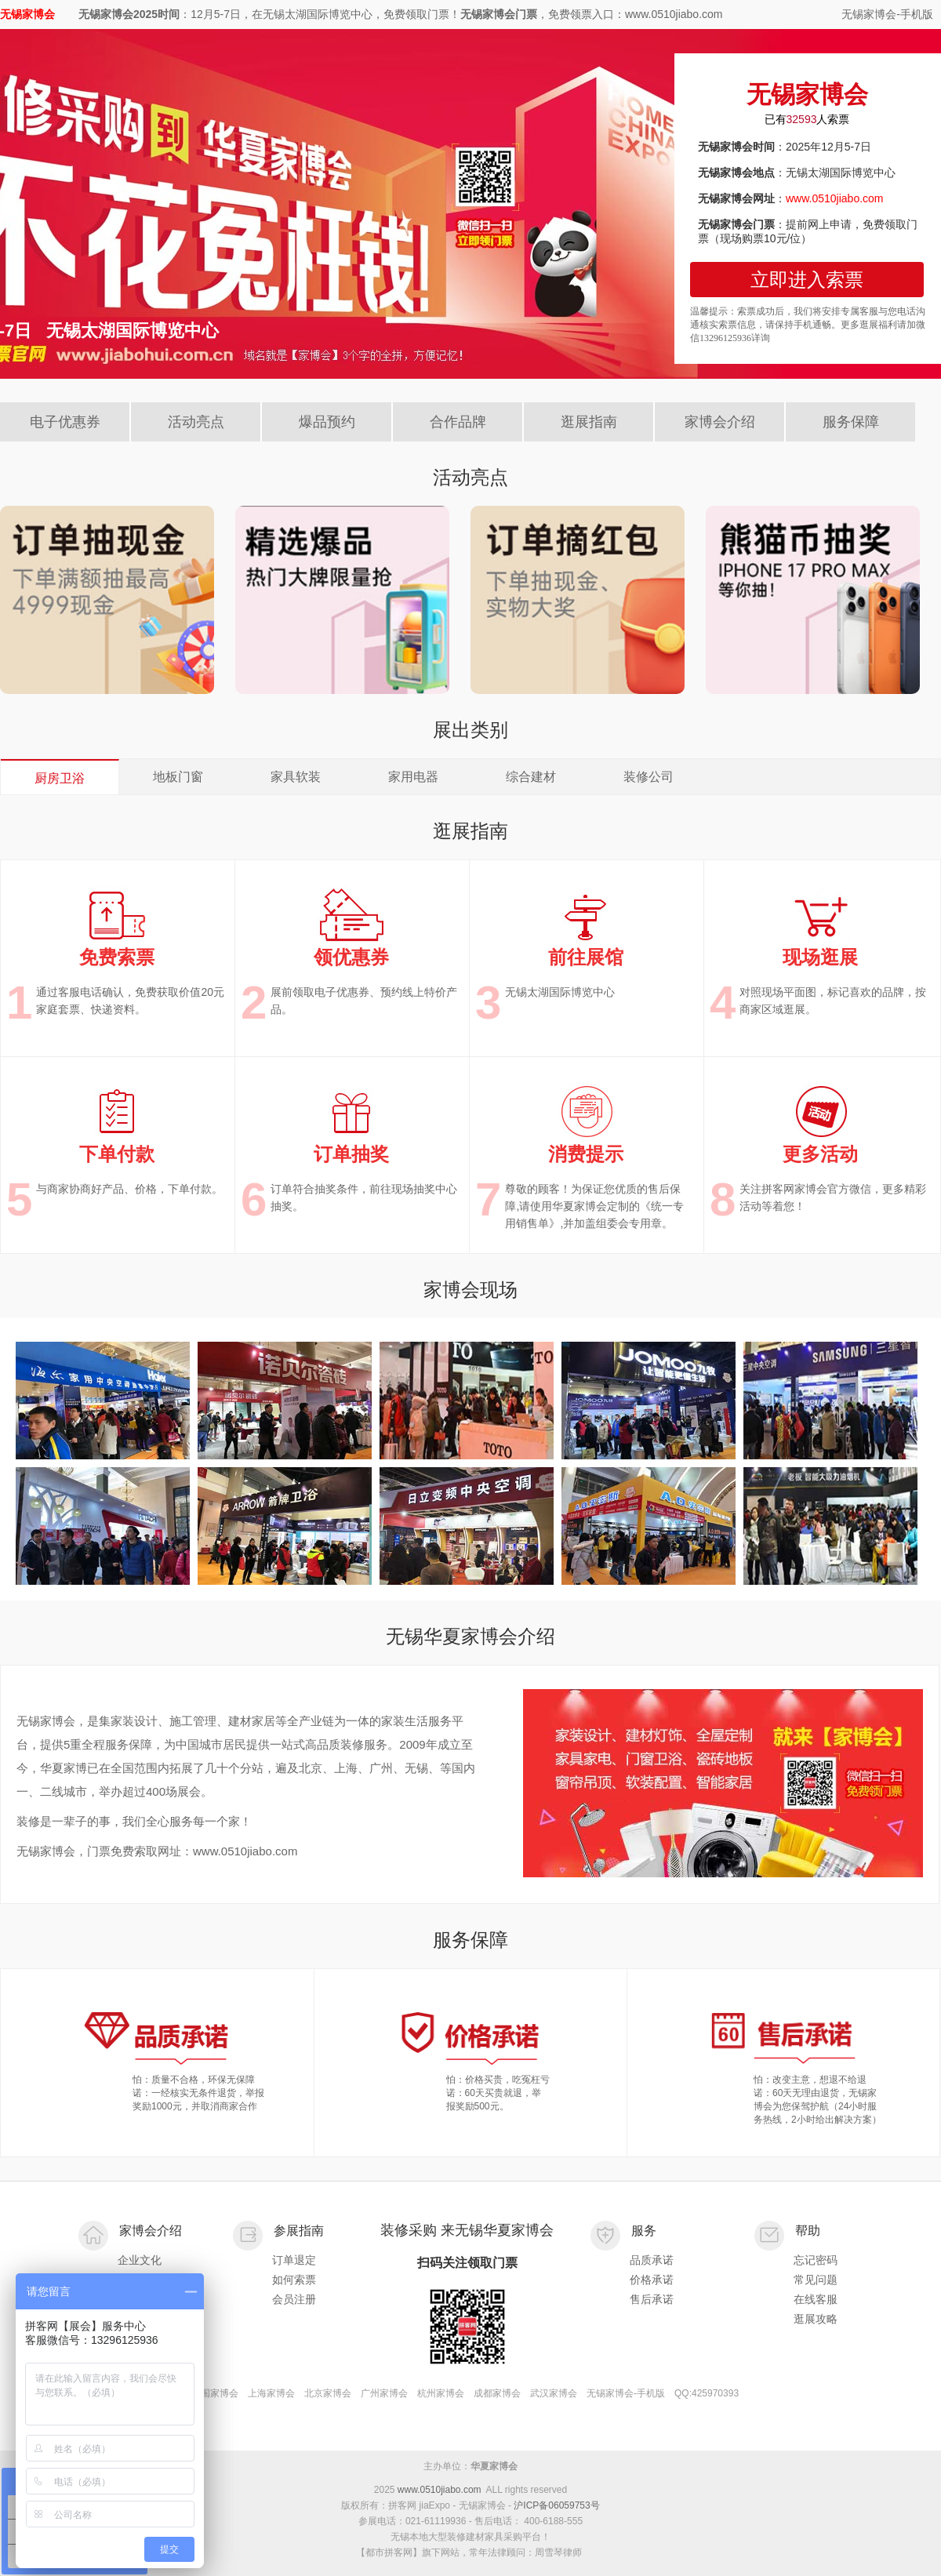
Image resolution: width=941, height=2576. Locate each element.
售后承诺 (652, 2299)
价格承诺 (652, 2279)
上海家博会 (271, 2393)
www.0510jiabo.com (439, 2489)
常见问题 (815, 2279)
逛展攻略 (815, 2319)
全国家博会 (214, 2393)
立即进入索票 (806, 279)
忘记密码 (815, 2260)
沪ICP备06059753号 (556, 2505)
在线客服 (815, 2299)
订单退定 (294, 2260)
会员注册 (294, 2299)
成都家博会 (497, 2393)
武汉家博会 (553, 2393)
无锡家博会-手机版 (887, 14)
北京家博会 (327, 2393)
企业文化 (140, 2260)
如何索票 (294, 2279)
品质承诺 (652, 2260)
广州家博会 (384, 2393)
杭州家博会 (440, 2393)
